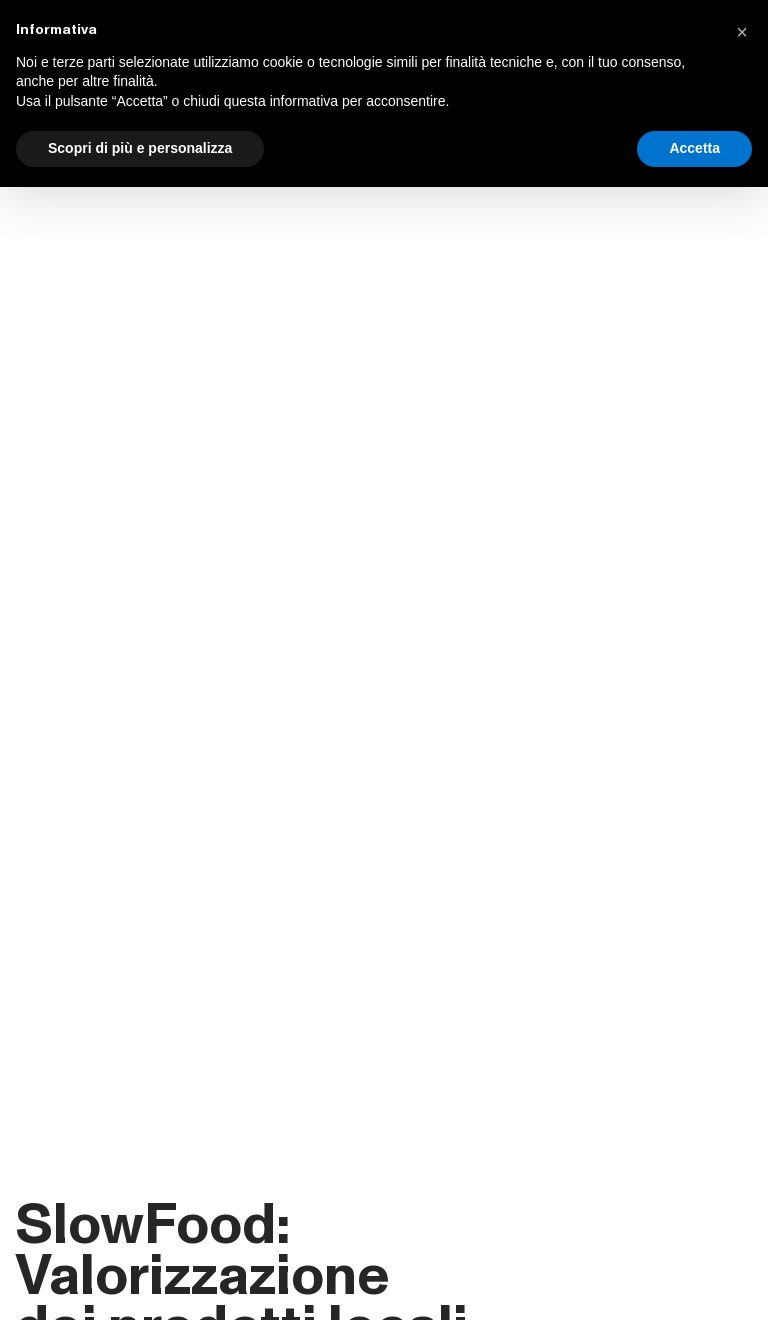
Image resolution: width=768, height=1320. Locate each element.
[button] (742, 32)
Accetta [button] (694, 148)
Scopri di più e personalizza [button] (140, 148)
